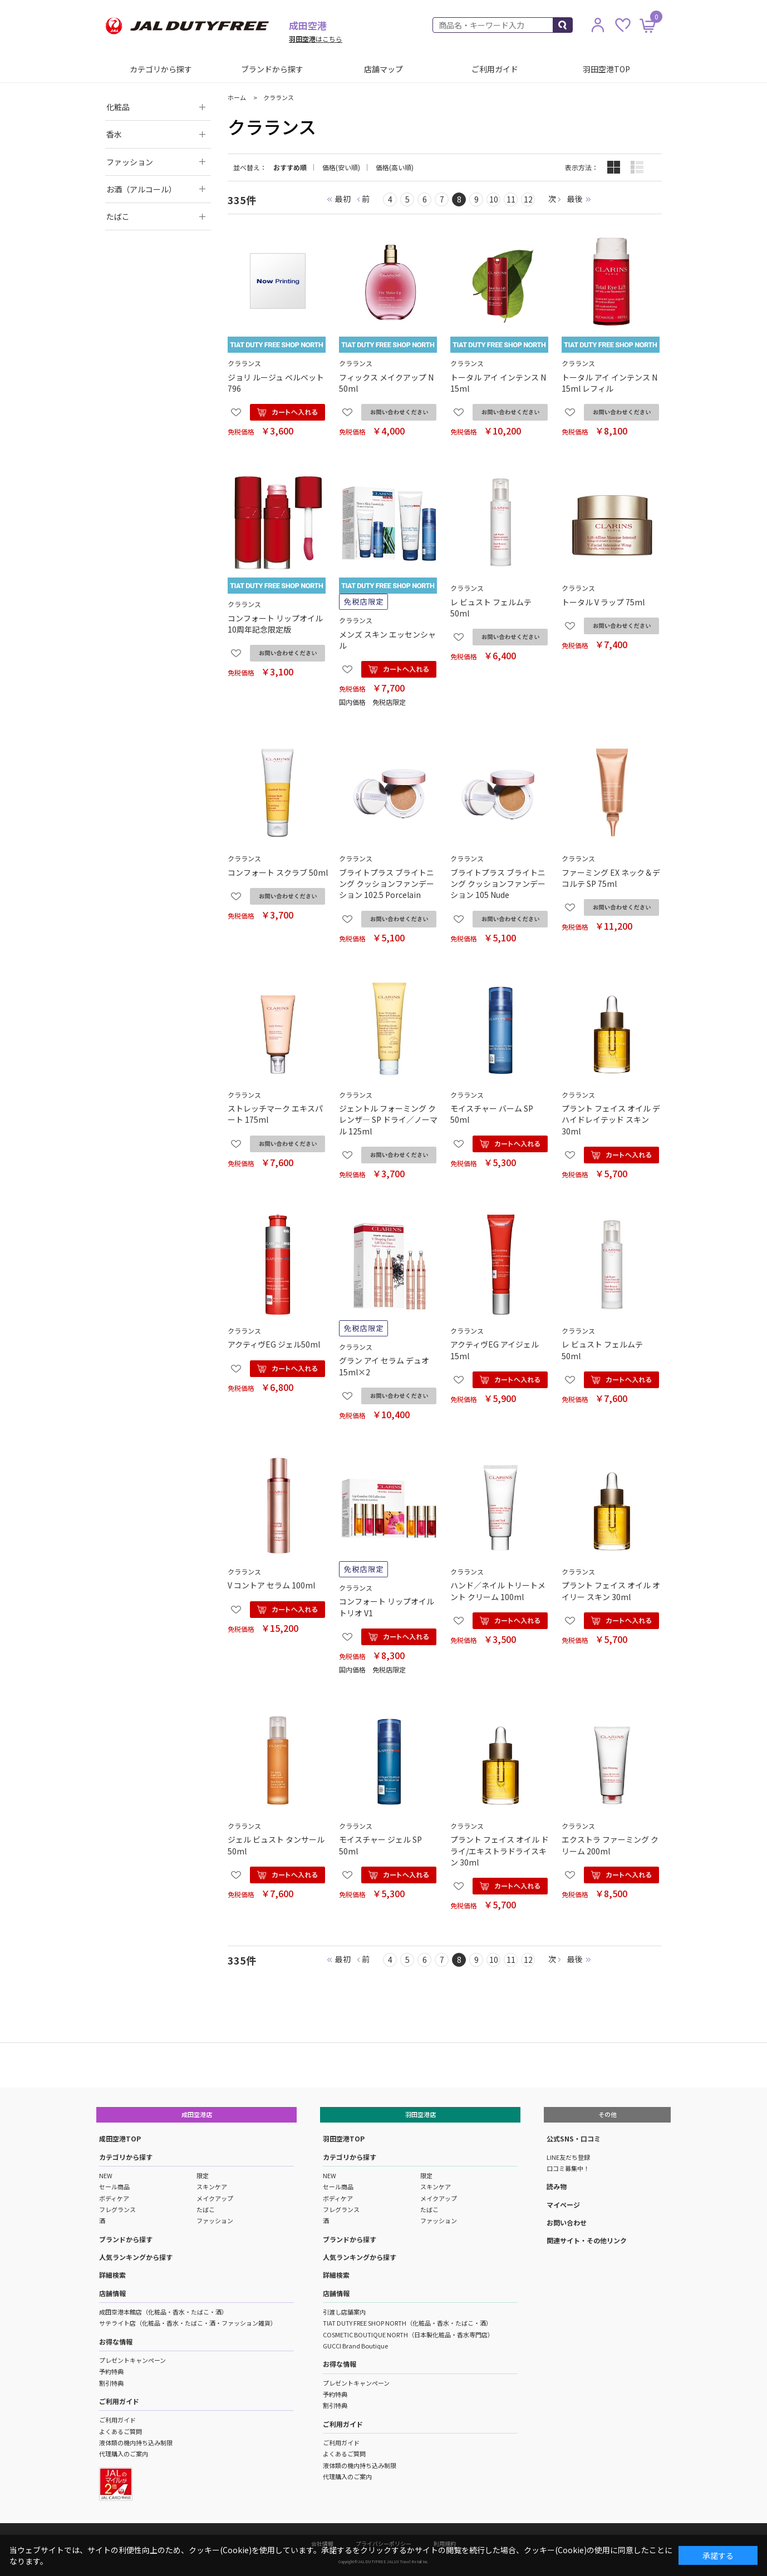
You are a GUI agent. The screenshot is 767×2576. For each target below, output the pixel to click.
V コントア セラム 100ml (271, 1585)
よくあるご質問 (120, 2431)
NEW (105, 2175)
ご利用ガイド (494, 69)
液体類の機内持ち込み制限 (136, 2442)
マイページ (563, 2204)
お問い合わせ (567, 2222)
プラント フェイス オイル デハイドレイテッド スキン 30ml (611, 1120)
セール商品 (114, 2186)
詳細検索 (112, 2274)
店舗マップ (383, 69)
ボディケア (114, 2198)
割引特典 (111, 2382)
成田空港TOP (120, 2138)
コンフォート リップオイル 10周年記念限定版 (275, 624)
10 (493, 199)
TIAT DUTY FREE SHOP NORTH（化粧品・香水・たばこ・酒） (407, 2322)
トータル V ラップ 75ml (603, 602)
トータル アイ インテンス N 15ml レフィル (609, 383)
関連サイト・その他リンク (587, 2240)
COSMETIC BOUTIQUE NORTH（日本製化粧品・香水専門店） (408, 2334)
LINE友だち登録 (568, 2157)
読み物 (557, 2186)
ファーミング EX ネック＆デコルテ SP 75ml (611, 878)
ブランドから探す (272, 69)
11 (511, 199)
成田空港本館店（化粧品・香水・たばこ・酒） (163, 2311)
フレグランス (117, 2209)
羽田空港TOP (606, 69)
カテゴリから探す (161, 69)
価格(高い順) (395, 167)
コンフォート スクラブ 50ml (278, 872)
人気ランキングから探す (136, 2257)
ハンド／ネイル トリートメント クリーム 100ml (497, 1591)
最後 (575, 198)
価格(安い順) (341, 167)
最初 (343, 198)
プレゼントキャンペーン (132, 2360)
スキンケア (211, 2186)
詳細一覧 (637, 167)
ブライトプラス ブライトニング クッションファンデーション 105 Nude (497, 884)
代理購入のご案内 (123, 2453)
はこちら (315, 38)
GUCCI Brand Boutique (355, 2345)
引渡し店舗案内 (344, 2311)
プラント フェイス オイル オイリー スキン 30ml (611, 1591)
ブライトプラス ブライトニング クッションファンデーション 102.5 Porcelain (386, 884)
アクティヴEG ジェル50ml (274, 1344)
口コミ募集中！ (568, 2168)
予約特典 (111, 2371)
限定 (202, 2175)
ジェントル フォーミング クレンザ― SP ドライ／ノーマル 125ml (388, 1120)
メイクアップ (214, 2198)
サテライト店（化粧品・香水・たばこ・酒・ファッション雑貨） (188, 2322)
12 (528, 199)
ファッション (214, 2220)
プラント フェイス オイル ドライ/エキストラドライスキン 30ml (499, 1851)
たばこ (205, 2209)
